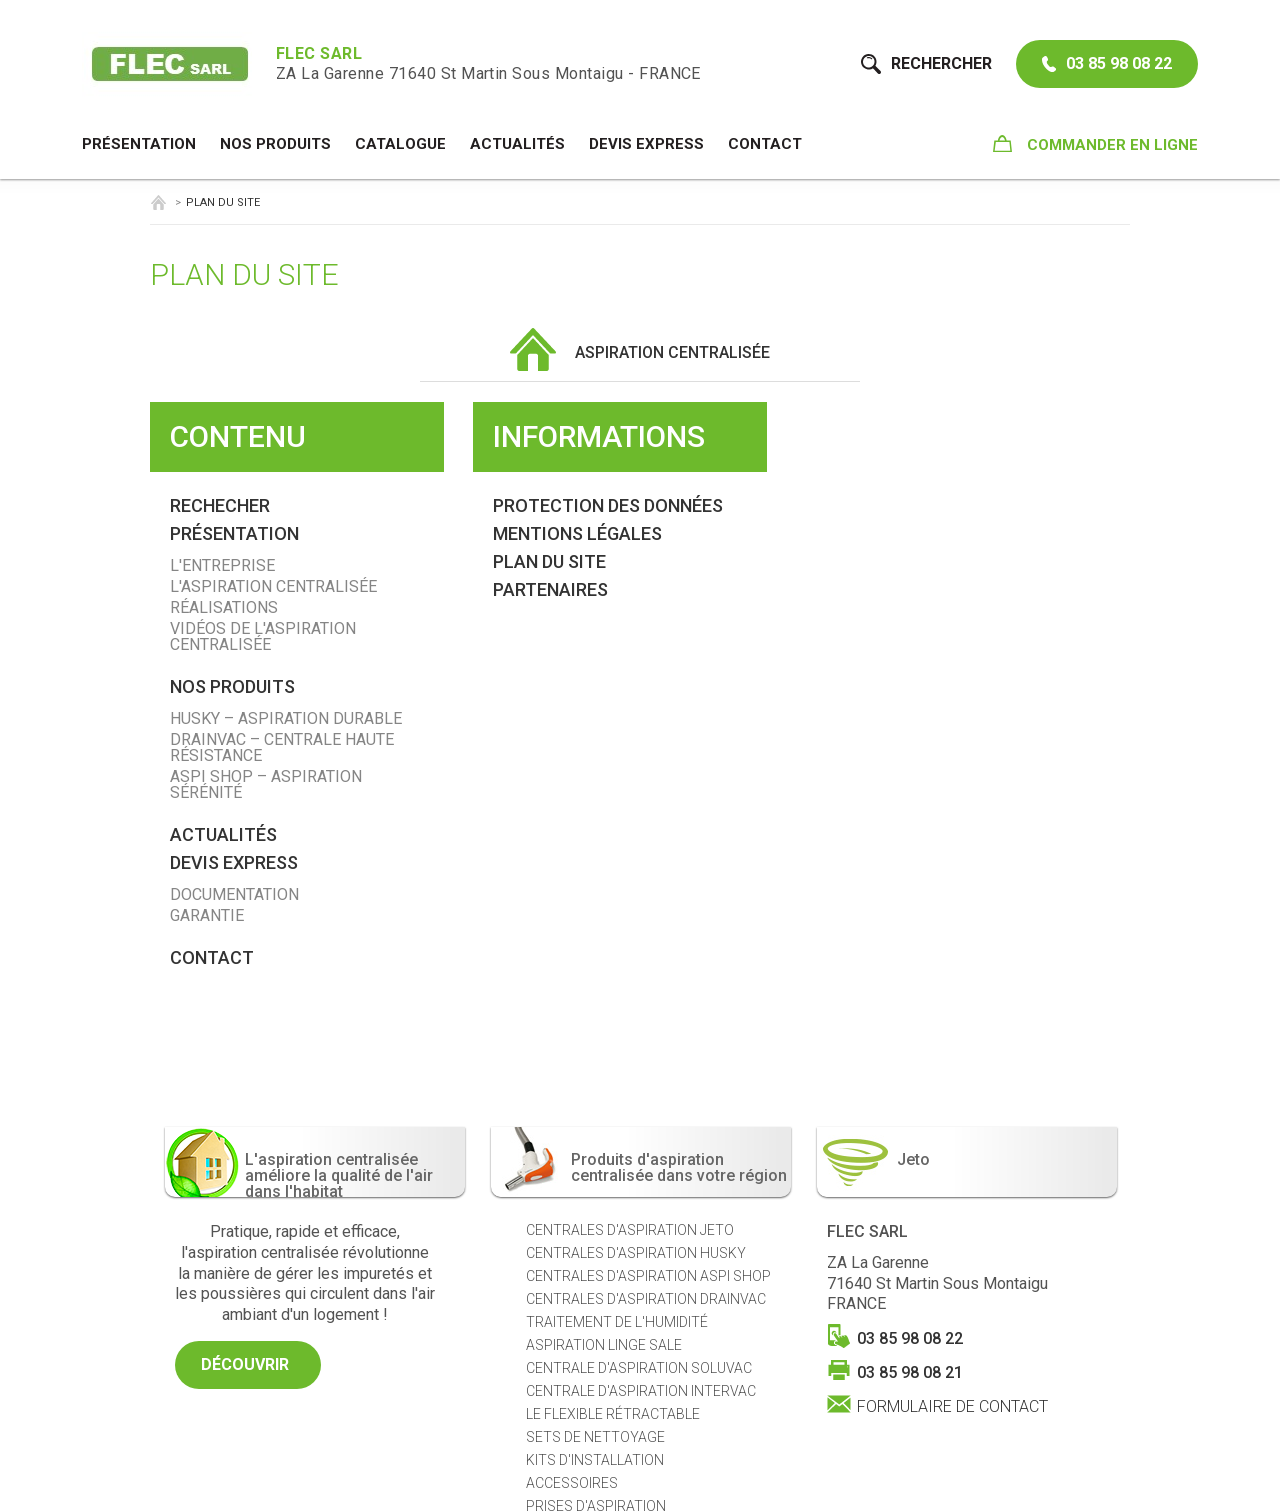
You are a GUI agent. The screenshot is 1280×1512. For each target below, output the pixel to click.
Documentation (234, 894)
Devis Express (646, 144)
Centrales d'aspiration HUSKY (636, 1253)
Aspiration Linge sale (604, 1345)
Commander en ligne (1095, 144)
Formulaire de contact (952, 1405)
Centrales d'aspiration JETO (630, 1230)
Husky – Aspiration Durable (286, 718)
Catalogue (400, 144)
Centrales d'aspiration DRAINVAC (646, 1299)
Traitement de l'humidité (617, 1322)
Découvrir (248, 1364)
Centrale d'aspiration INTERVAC (641, 1391)
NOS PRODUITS (275, 144)
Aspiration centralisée (640, 352)
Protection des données (608, 505)
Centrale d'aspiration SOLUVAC (639, 1368)
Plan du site (549, 561)
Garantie (207, 915)
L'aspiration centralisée (273, 586)
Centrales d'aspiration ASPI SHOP (648, 1276)
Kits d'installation (595, 1460)
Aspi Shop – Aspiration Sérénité (266, 784)
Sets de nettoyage (595, 1437)
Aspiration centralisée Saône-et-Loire (158, 202)
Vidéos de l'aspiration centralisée (263, 636)
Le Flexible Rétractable (613, 1414)
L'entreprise (222, 565)
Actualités (517, 144)
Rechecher (220, 505)
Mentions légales (577, 533)
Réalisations (224, 607)
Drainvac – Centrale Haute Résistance (282, 747)
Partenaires (550, 589)
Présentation (139, 144)
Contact (765, 144)
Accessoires (572, 1483)
